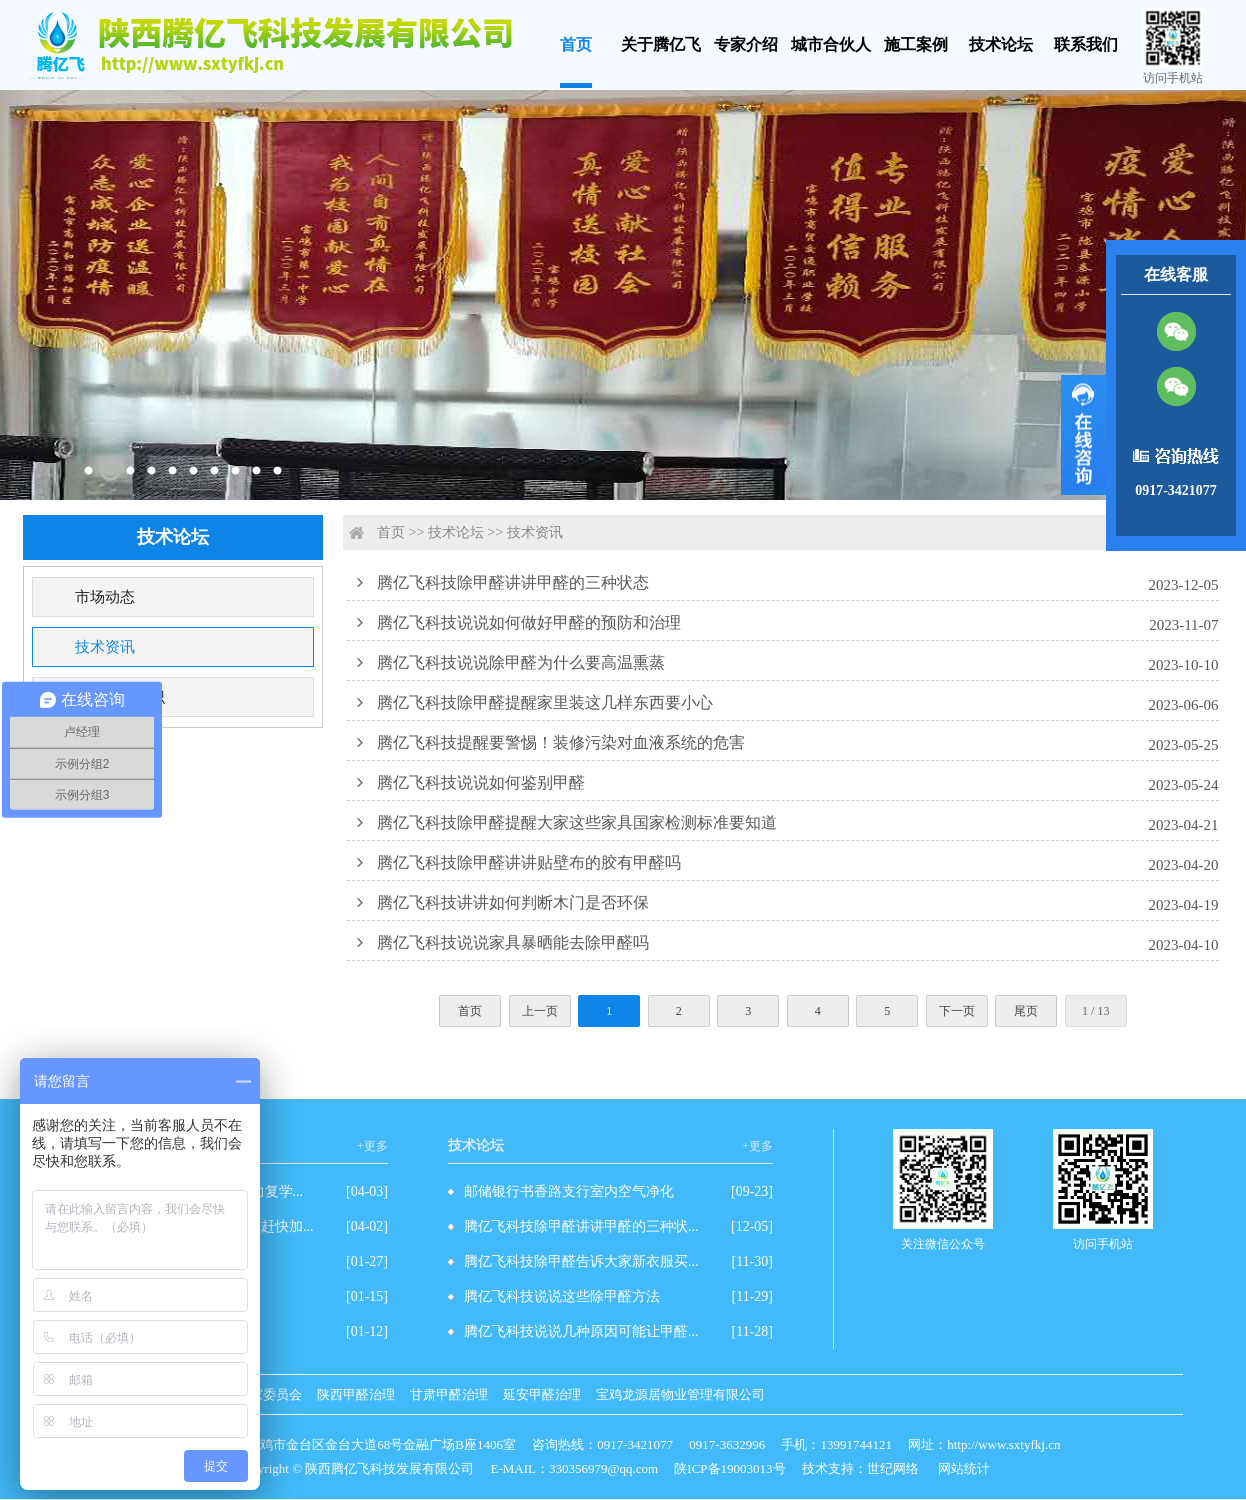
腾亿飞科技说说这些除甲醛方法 (562, 1296)
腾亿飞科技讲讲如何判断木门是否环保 (513, 902)
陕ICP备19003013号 (729, 1468)
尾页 (1026, 1011)
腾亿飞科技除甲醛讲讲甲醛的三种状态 (513, 582)
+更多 (372, 1146)
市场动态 (105, 597)
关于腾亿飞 (661, 44)
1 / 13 (1095, 1011)
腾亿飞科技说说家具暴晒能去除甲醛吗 (513, 942)
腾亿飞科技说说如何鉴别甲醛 (481, 782)
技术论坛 (1001, 44)
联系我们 (1086, 44)
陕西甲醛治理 (356, 1394)
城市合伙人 (831, 44)
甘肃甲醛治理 (449, 1394)
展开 (1083, 435)
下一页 (957, 1011)
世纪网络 (893, 1468)
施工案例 (916, 44)
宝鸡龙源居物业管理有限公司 (680, 1394)
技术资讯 (105, 647)
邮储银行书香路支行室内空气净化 (569, 1191)
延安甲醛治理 (542, 1394)
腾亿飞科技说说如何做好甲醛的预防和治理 (529, 622)
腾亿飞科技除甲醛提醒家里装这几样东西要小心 (545, 702)
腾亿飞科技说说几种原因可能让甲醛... (581, 1331)
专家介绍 (746, 44)
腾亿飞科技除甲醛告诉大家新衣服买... (581, 1261)
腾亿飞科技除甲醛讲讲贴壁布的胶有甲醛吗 (529, 862)
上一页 (540, 1011)
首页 (576, 44)
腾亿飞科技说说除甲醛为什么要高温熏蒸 (521, 662)
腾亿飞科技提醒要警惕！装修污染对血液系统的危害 (561, 742)
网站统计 (964, 1468)
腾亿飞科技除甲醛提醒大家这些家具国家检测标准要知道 (577, 822)
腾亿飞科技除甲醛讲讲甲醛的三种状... (581, 1226)
